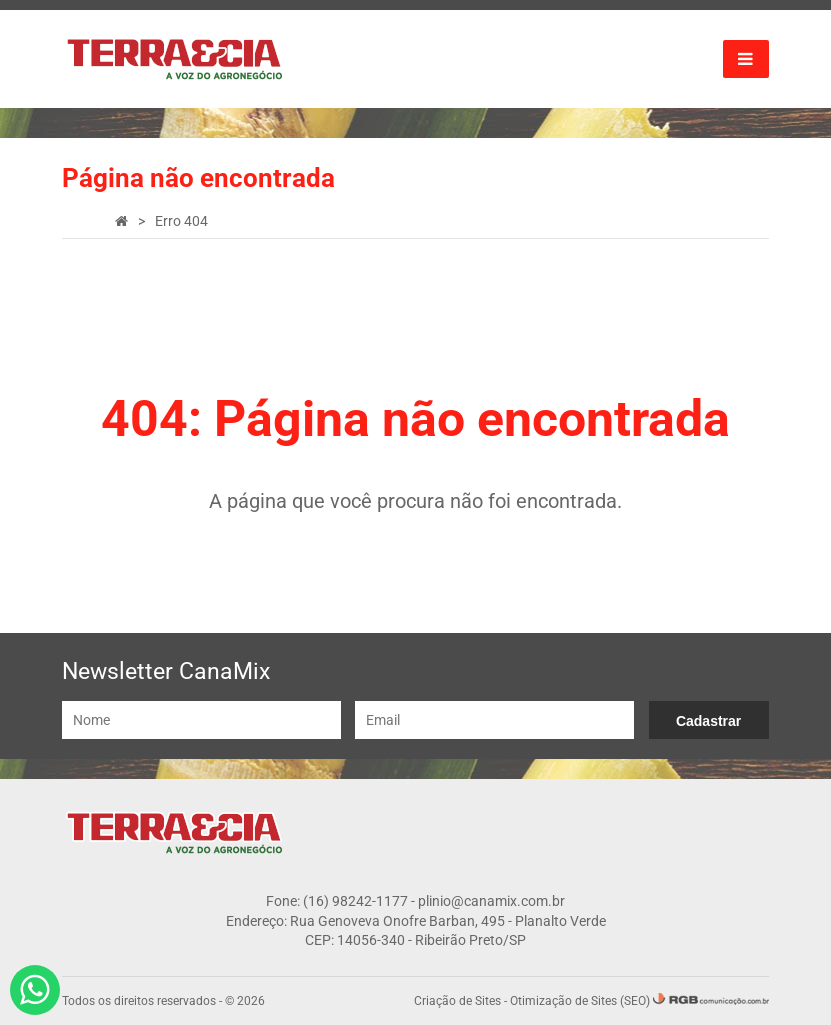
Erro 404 (181, 221)
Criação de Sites (457, 1001)
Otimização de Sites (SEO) (580, 1001)
